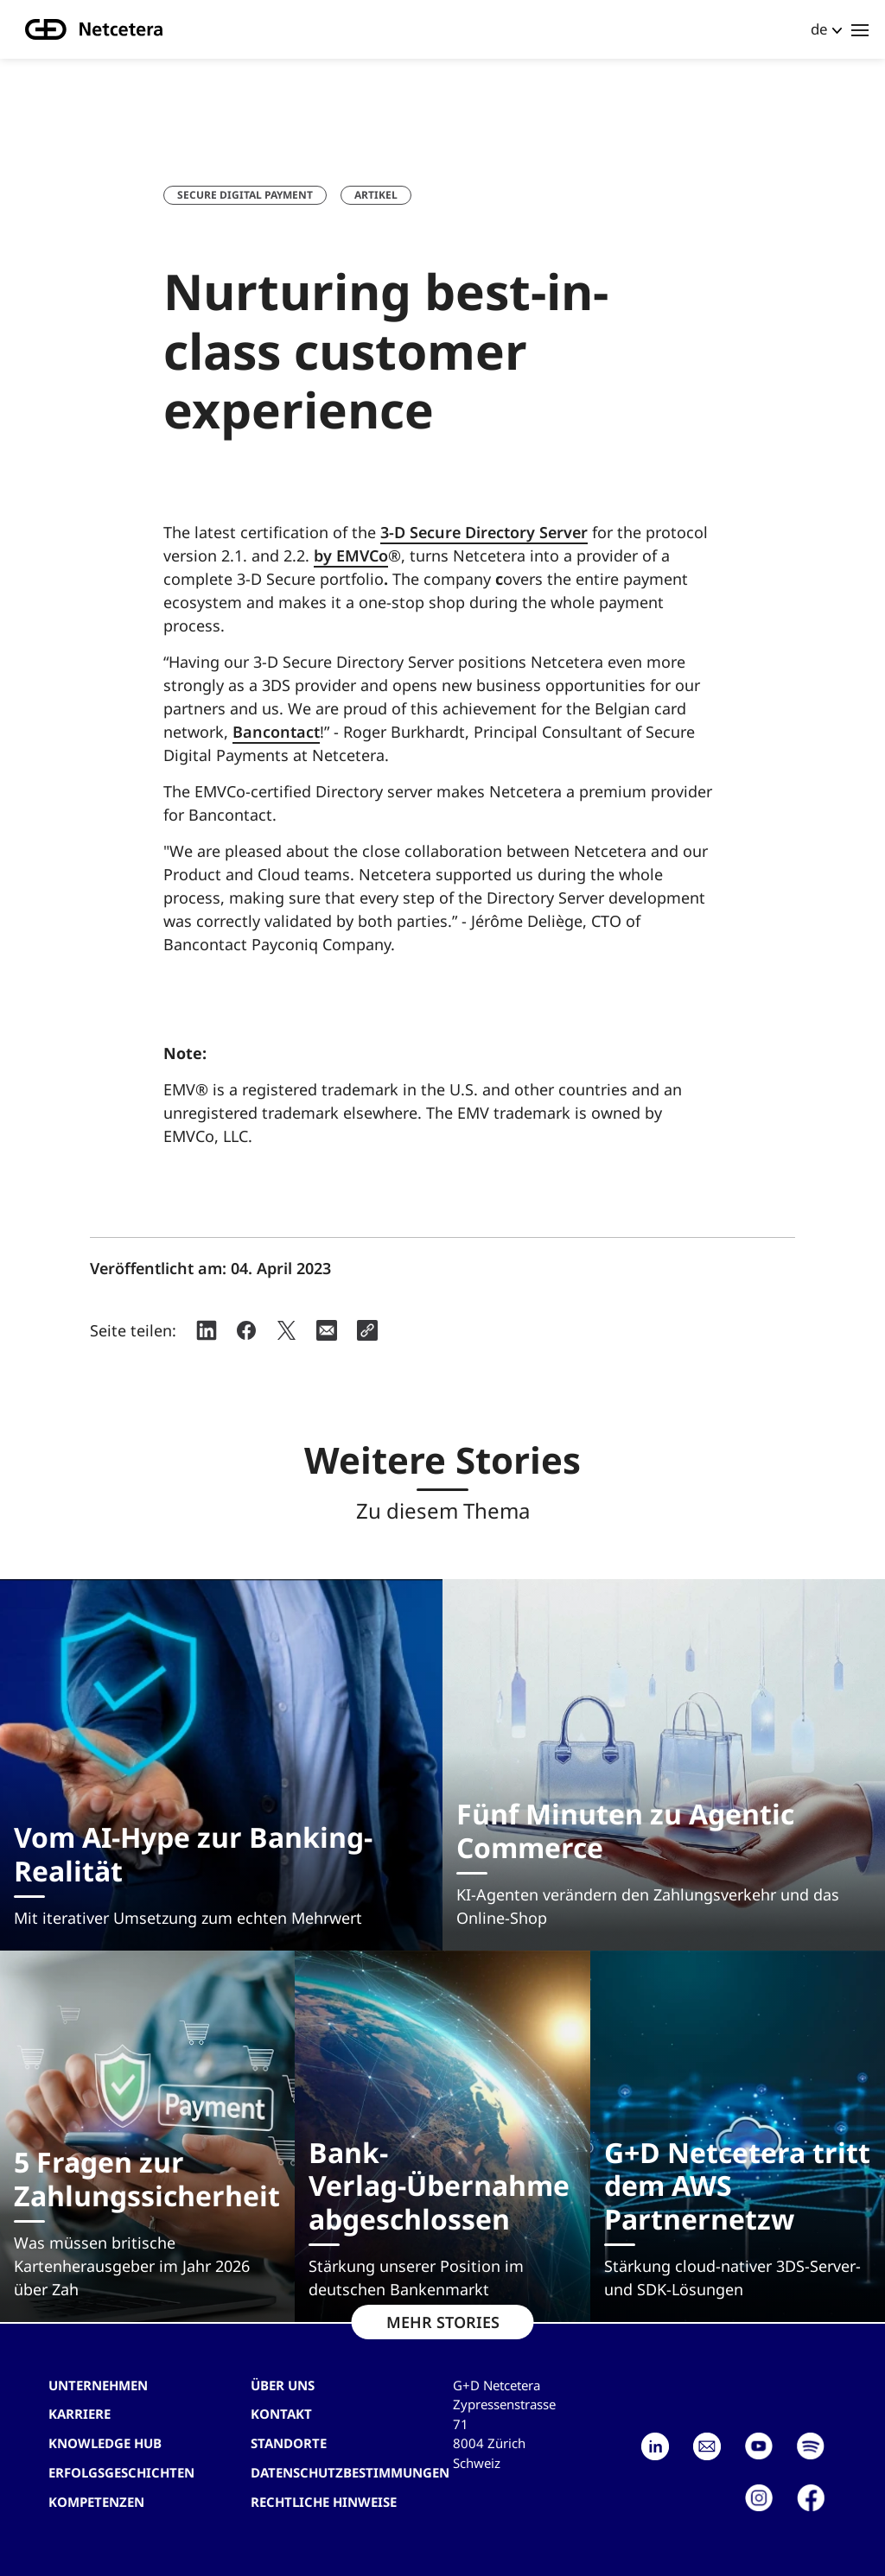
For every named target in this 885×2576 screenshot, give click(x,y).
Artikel (376, 194)
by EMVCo (351, 555)
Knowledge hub (105, 2443)
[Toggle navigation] (860, 29)
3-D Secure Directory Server (484, 532)
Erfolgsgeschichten (121, 2472)
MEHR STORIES (443, 2322)
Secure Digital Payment (245, 194)
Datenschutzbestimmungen (350, 2472)
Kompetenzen (96, 2501)
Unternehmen (98, 2385)
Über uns (283, 2385)
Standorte (289, 2443)
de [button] (819, 29)
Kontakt (281, 2413)
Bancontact (276, 731)
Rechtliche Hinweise (324, 2501)
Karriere (79, 2413)
